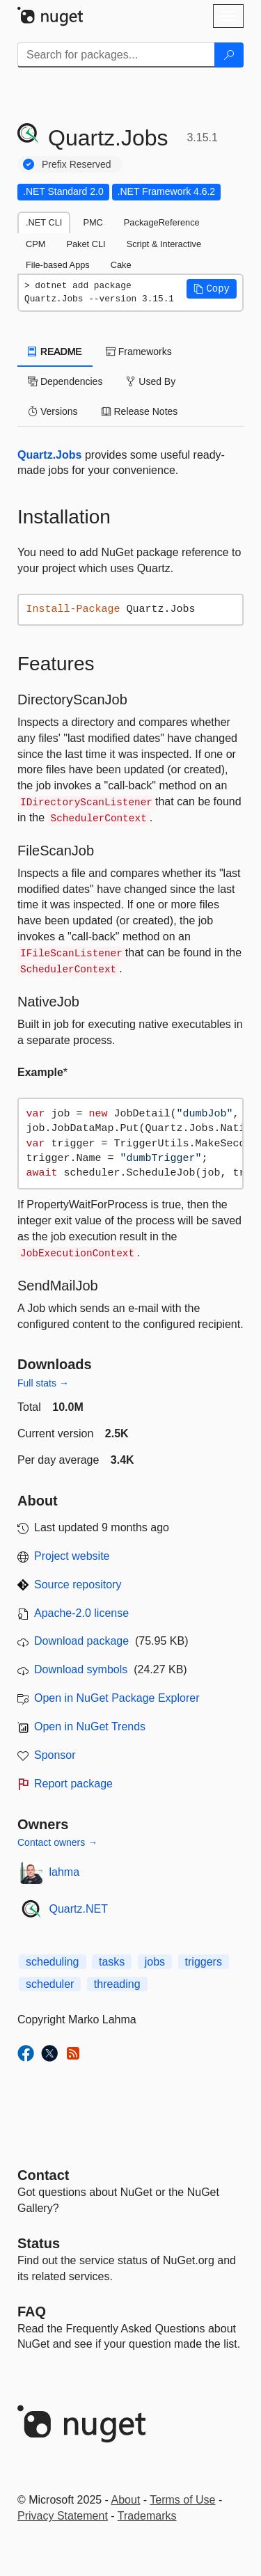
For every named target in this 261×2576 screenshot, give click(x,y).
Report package (73, 1783)
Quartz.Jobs (49, 455)
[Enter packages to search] (116, 55)
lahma (64, 1872)
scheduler (50, 1984)
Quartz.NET (78, 1909)
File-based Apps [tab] (58, 265)
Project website (72, 1556)
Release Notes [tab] (140, 411)
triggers (203, 1962)
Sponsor (55, 1755)
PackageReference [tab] (162, 222)
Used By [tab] (150, 381)
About (126, 2500)
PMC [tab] (92, 222)
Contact (43, 2175)
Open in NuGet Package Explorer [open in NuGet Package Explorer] (116, 1698)
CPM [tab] (35, 244)
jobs (155, 1962)
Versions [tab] (53, 411)
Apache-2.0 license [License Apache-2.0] (81, 1613)
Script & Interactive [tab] (164, 244)
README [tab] (55, 351)
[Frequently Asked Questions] (31, 2311)
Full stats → (43, 1383)
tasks (112, 1962)
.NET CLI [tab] (44, 222)
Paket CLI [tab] (85, 244)
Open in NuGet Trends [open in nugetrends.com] (89, 1726)
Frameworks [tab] (139, 351)
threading (117, 1984)
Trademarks (147, 2516)
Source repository (77, 1584)
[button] (212, 289)
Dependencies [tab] (65, 381)
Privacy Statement (62, 2516)
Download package (81, 1641)
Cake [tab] (121, 265)
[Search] (229, 55)
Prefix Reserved (76, 164)
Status (38, 2243)
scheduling (52, 1962)
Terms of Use (182, 2500)
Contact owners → (57, 1842)
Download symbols (80, 1669)
